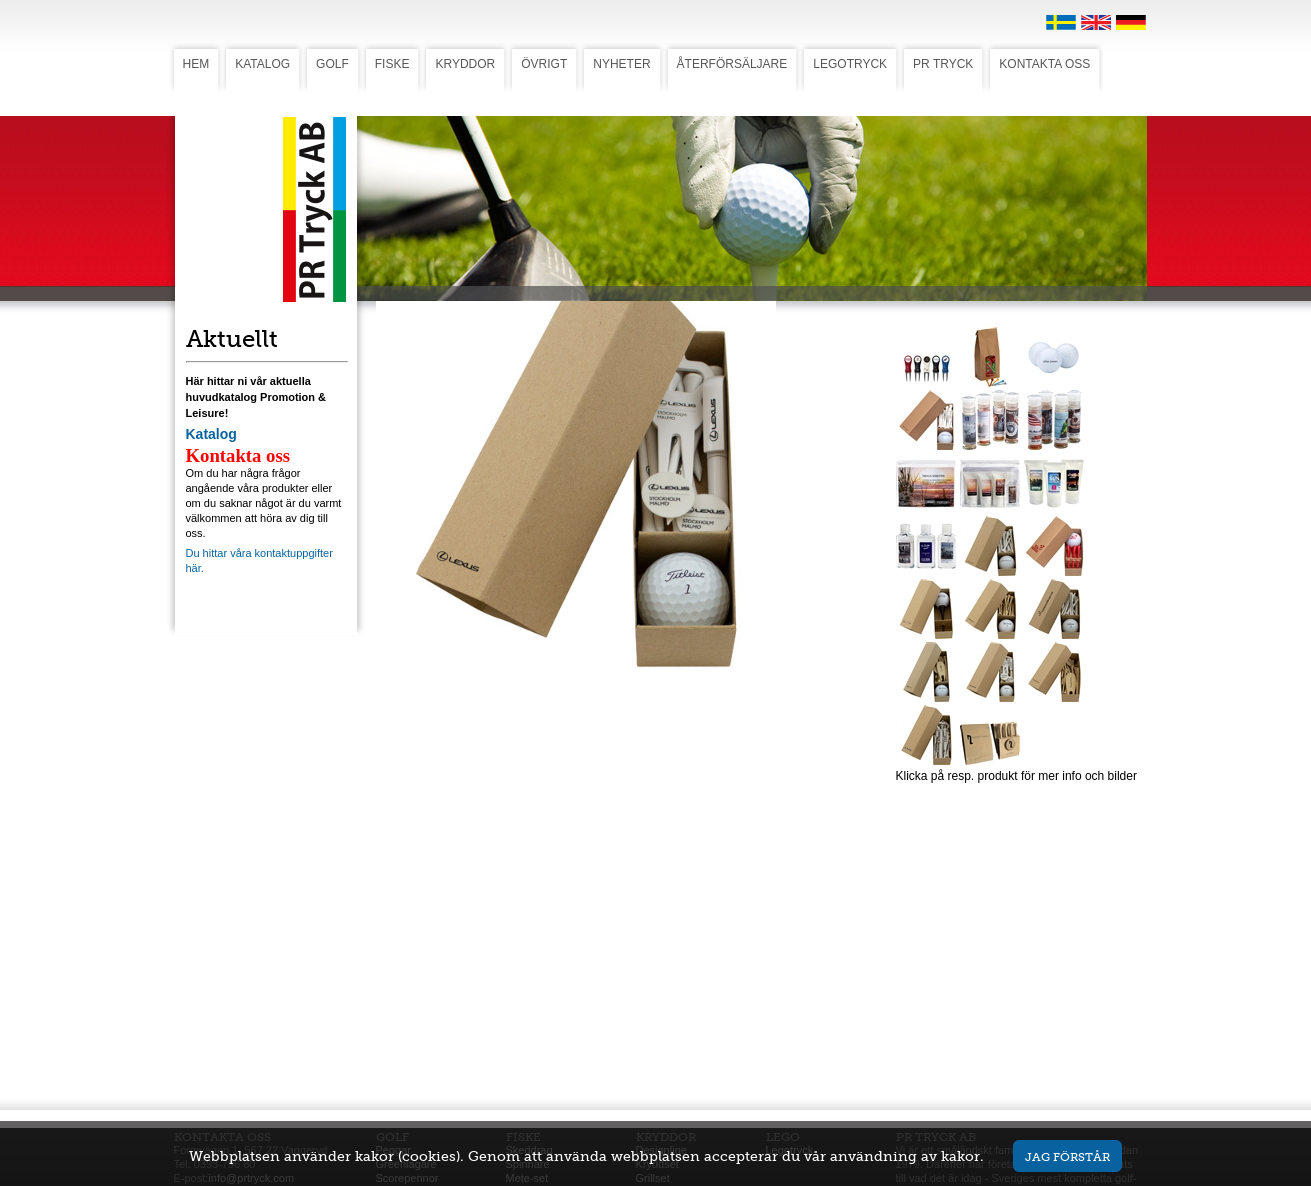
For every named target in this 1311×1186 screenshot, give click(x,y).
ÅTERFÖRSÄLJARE (732, 64)
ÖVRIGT (544, 64)
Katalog (211, 434)
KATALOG (262, 64)
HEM (196, 64)
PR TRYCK (943, 64)
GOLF (332, 64)
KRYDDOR (465, 64)
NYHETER (621, 64)
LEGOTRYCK (850, 64)
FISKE (392, 64)
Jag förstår (1067, 1156)
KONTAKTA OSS (1044, 64)
